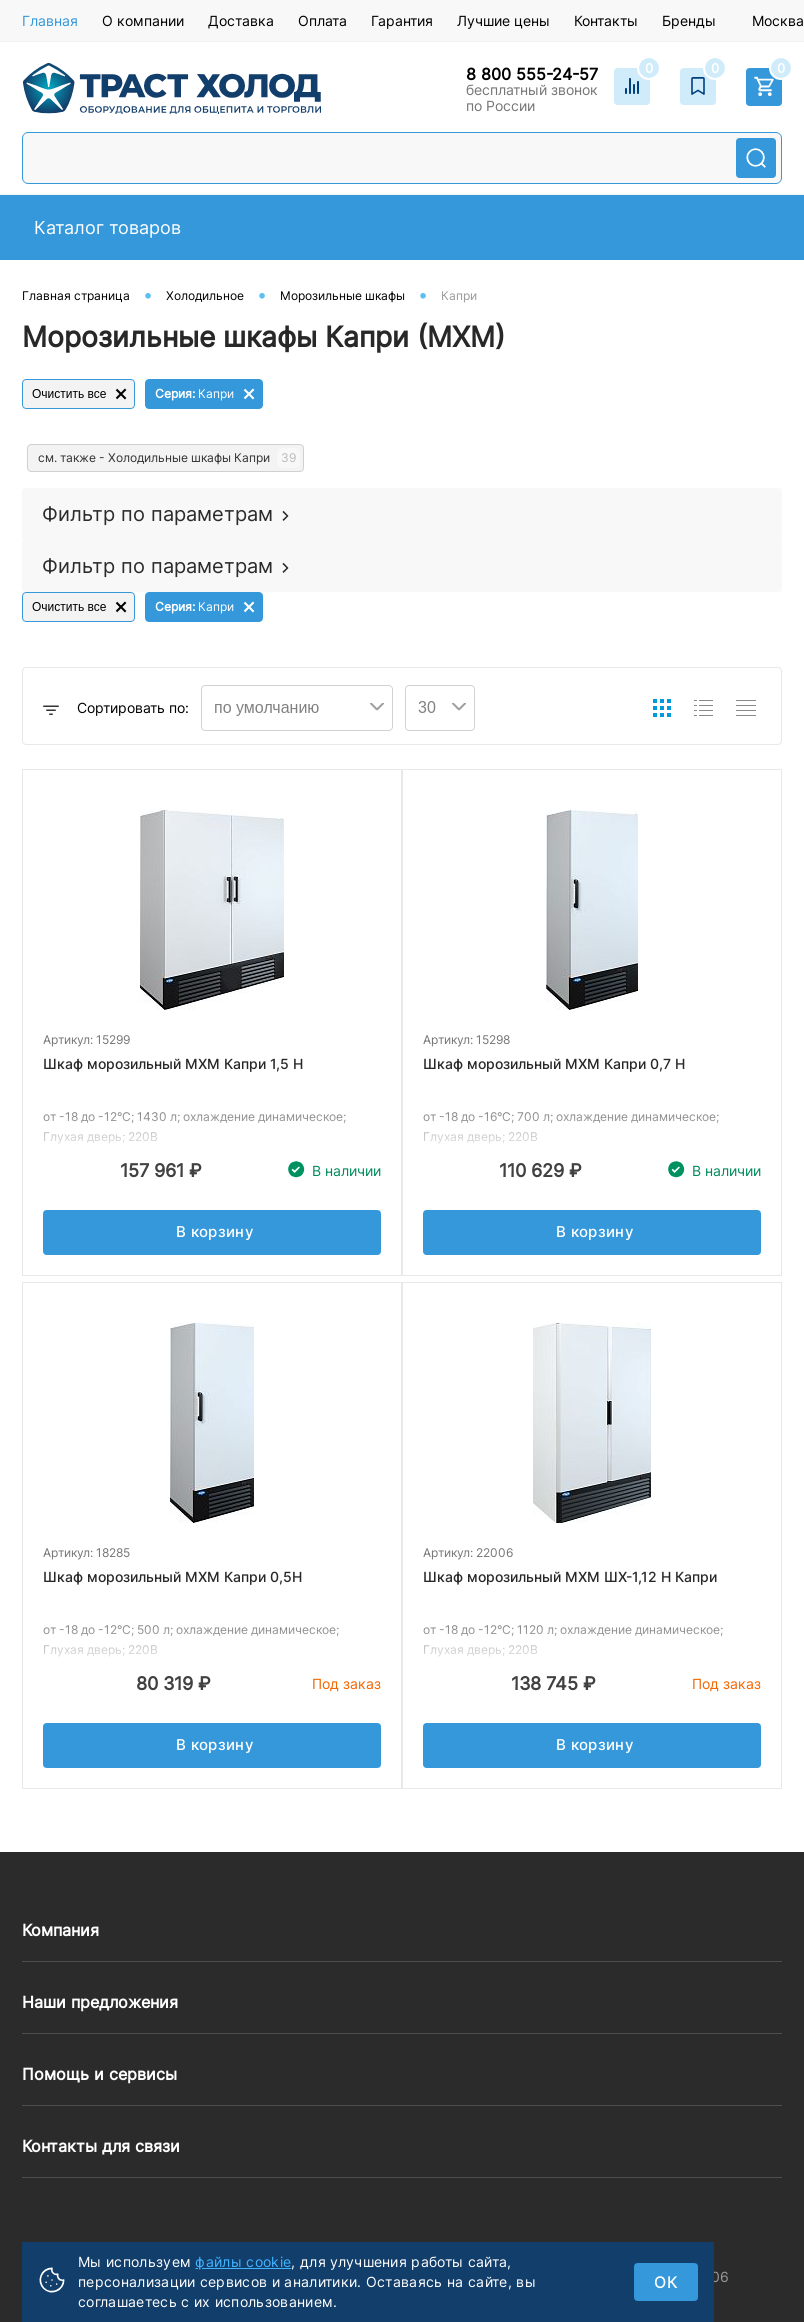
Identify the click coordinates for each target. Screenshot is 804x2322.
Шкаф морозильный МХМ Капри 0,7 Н (554, 1063)
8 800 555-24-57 (532, 74)
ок (666, 2282)
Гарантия (402, 20)
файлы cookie (243, 2261)
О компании (143, 20)
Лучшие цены (503, 20)
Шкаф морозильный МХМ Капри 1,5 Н (173, 1063)
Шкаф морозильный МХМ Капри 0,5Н (172, 1576)
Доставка (241, 20)
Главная (50, 20)
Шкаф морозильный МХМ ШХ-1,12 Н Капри (570, 1576)
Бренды (689, 20)
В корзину (215, 1237)
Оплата (322, 20)
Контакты (606, 20)
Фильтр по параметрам (157, 514)
